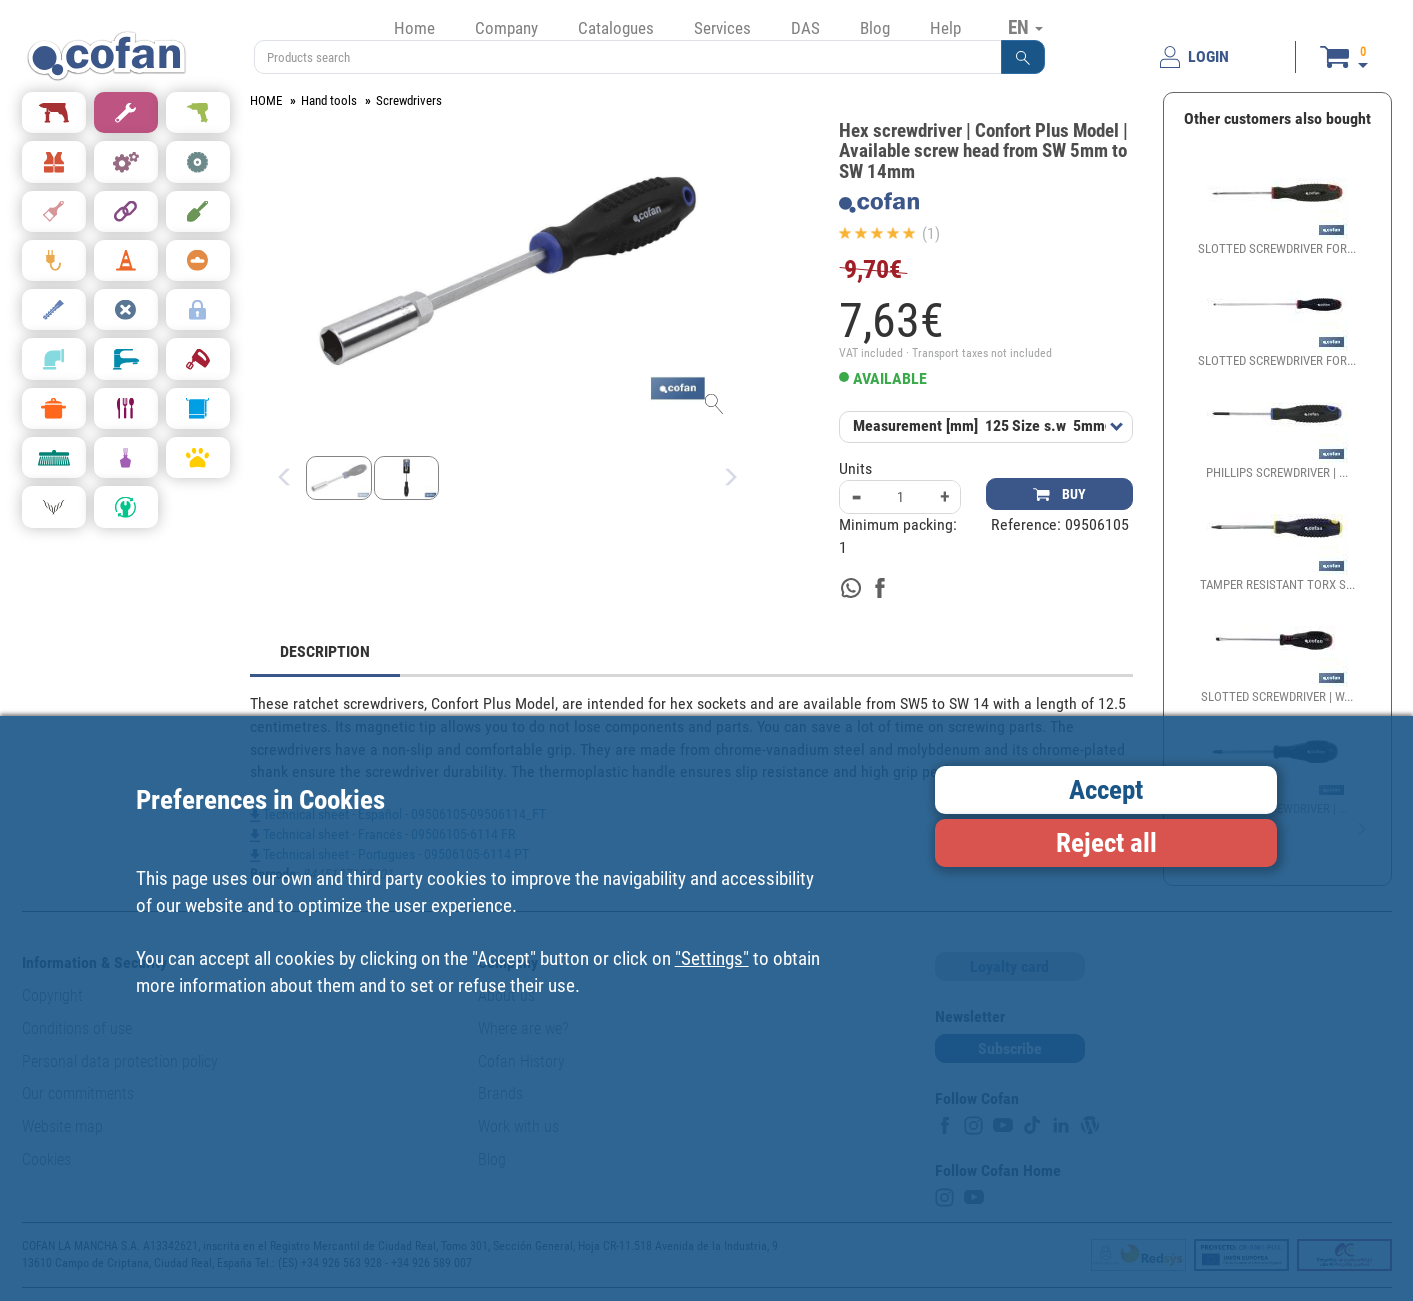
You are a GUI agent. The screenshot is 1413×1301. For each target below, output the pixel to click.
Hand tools (329, 100)
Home (414, 28)
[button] (1023, 57)
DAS (805, 28)
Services (722, 28)
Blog (875, 28)
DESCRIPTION (325, 651)
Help (945, 28)
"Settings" (712, 958)
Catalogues (616, 28)
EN (1025, 27)
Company (506, 28)
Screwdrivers (409, 100)
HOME (266, 100)
